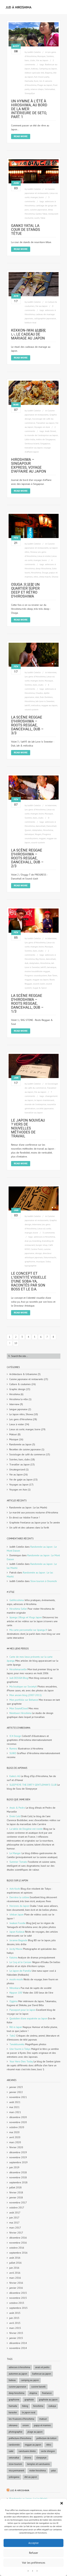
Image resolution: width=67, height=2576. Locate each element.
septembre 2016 (18, 2252)
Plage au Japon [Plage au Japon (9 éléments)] (35, 2431)
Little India (30, 439)
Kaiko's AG (14, 1776)
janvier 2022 (16, 2092)
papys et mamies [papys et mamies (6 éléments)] (42, 2425)
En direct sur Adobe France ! (24, 1517)
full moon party (41, 76)
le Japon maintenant (44, 1100)
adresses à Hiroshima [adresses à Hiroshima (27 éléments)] (19, 2367)
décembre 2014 (18, 2343)
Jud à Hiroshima (19, 2490)
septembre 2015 (18, 2307)
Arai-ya (28, 1241)
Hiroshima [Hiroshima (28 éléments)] (38, 2406)
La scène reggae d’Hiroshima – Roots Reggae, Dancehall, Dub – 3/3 (27, 725)
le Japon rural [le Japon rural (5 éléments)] (28, 2412)
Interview (52, 672)
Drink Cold (15, 1816)
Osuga (45, 572)
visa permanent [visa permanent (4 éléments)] (16, 2470)
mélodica (35, 705)
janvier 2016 (16, 2287)
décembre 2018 (18, 2172)
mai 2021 (14, 2107)
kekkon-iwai (30, 322)
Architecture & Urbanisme (23, 1374)
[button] (61, 2503)
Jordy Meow (15, 1949)
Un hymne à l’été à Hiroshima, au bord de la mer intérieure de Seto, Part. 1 (29, 109)
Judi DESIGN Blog (18, 1678)
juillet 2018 (15, 2187)
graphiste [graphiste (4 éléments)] (29, 2399)
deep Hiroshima (43, 568)
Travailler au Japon (45, 423)
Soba (48, 1261)
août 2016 (14, 2257)
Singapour (45, 443)
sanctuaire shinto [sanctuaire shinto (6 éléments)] (27, 2451)
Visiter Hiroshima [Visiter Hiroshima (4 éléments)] (37, 2470)
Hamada (29, 81)
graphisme (30, 1261)
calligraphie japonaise (45, 318)
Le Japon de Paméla (20, 1970)
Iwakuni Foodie (17, 1923)
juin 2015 (14, 2318)
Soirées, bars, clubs (34, 684)
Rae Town (52, 975)
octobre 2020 (16, 2127)
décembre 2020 (18, 2117)
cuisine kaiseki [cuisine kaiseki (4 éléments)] (38, 2386)
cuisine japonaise (38, 209)
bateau (34, 68)
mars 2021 (15, 2112)
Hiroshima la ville (18, 1399)
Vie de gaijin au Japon (21, 1479)
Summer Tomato (18, 1861)
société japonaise (45, 1108)
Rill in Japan (15, 2027)
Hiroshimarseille (18, 1669)
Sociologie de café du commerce (27, 1454)
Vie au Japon (42, 60)
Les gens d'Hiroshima (35, 676)
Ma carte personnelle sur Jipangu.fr (28, 1629)
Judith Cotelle (34, 52)
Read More (21, 136)
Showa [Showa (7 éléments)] (27, 2457)
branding (36, 1241)
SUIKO (12, 1753)
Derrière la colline (19, 1897)
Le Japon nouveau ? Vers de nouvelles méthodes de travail (28, 1128)
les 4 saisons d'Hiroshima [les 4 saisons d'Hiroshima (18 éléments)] (21, 2418)
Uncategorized (17, 1469)
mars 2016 (15, 2277)
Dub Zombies (46, 697)
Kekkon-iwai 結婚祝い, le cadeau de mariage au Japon (28, 334)
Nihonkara (14, 1988)
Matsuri (13, 1434)
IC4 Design (15, 1736)
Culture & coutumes (20, 1384)
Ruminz (13, 1748)
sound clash (39, 983)
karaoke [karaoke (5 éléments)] (13, 2412)
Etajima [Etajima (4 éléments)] (33, 2393)
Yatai (42, 218)
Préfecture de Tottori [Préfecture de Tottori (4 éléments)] (46, 2438)
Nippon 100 (15, 1992)
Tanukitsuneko (16, 2044)
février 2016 (16, 2282)
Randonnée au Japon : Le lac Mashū (28, 1507)
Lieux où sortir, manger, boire (24, 1429)
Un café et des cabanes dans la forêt (29, 1527)
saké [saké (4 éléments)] (11, 2451)
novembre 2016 (18, 2242)
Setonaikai (49, 89)
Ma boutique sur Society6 (23, 1686)
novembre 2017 (18, 2202)
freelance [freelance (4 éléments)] (47, 2393)
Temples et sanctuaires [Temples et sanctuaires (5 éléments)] (38, 2464)
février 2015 (16, 2333)
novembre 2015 (18, 2297)
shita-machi (45, 576)
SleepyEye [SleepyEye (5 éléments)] (41, 2457)
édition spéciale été (34, 72)
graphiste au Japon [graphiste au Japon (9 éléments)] (48, 2399)
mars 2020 (15, 2142)
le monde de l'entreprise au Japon (41, 435)
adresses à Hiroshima (44, 1236)
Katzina (13, 1957)
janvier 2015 (16, 2338)
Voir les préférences (33, 2562)
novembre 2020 (18, 2122)
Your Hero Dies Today (21, 2061)
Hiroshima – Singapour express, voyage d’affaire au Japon (28, 465)
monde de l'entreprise (35, 1104)
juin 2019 (14, 2167)
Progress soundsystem (36, 975)
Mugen (38, 834)
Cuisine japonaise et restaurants (26, 1379)
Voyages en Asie (42, 427)
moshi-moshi (16, 1979)
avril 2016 (14, 2272)
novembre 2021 (18, 2097)
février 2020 (16, 2147)
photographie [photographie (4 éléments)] (15, 2431)
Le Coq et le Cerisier (20, 1962)
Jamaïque (29, 834)
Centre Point (37, 1249)
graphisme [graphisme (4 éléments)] (14, 2399)
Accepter (33, 2543)
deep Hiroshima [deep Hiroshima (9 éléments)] (16, 2393)
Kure (36, 81)
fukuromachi (50, 1257)
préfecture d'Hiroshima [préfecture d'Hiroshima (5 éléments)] (20, 2438)
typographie (30, 1265)
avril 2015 (14, 2323)
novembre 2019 (18, 2157)
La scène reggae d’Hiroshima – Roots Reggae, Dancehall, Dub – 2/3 (27, 858)
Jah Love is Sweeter (45, 701)
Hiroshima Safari (18, 1608)
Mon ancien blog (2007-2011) (25, 1695)
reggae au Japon (49, 705)
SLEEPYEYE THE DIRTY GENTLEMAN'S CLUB (33, 1784)
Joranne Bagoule (18, 1940)
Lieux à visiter (44, 556)
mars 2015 (15, 2328)
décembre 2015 (18, 2292)
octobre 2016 (16, 2247)
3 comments (49, 1232)
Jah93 (27, 705)
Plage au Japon (44, 85)
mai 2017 (14, 2222)
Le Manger (15, 1853)
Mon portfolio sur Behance (23, 1699)
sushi (36, 218)
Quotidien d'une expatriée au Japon (28, 2018)
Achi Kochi (14, 1888)
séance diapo (37, 89)
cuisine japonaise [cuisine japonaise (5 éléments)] (17, 2386)
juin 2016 (14, 2267)
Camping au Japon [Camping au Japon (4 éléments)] (30, 2380)
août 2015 (14, 2313)
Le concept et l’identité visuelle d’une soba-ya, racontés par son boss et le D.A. (28, 1281)
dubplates (37, 830)
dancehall (41, 826)
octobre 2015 (16, 2302)
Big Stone (40, 959)
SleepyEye (30, 93)
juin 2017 (14, 2217)
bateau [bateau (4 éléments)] (12, 2380)
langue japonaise (18, 1409)
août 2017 (14, 2212)
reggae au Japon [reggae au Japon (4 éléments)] (33, 2444)
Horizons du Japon (19, 1905)
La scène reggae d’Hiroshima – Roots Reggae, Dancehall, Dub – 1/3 (27, 1003)
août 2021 (14, 2102)
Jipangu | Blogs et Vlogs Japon (25, 1617)
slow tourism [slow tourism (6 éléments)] (15, 2464)
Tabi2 (12, 2035)
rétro (36, 576)
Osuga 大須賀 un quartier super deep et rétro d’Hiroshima (25, 590)
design (38, 1253)
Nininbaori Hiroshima (20, 1713)
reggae (42, 838)
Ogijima (13, 2001)
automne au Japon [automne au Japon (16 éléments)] (18, 2373)
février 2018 (16, 2192)
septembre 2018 (18, 2182)
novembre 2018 (18, 2177)
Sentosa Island (32, 443)
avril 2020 (14, 2137)
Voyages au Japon (18, 1484)
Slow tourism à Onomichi (43, 1581)
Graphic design (17, 1389)
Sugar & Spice (40, 987)
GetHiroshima (16, 1600)
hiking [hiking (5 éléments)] (25, 2406)
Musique (41, 56)
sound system (31, 709)
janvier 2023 (16, 2087)
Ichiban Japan (16, 1914)
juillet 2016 (15, 2262)
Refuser (33, 2552)
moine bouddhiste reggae (37, 971)
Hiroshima (36, 572)
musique (40, 1261)
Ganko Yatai (41, 213)
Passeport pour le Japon (22, 2009)
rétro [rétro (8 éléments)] (48, 2444)
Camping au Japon (48, 68)
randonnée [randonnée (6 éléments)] (14, 2444)
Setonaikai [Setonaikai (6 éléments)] (14, 2457)
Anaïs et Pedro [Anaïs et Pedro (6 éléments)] (42, 2367)
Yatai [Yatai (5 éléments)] (53, 2470)
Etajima (48, 72)
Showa (55, 576)
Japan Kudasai (16, 1931)
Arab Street (50, 431)
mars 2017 (15, 2227)
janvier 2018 (16, 2197)
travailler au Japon (34, 447)
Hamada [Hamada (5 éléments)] (13, 2406)
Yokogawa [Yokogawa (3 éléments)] (14, 2477)
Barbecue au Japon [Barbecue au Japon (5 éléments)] (41, 2373)
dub (37, 697)
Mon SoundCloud (18, 1708)
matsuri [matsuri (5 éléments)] (43, 2418)
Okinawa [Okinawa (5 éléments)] (13, 2425)
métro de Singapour (45, 439)
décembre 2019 (18, 2152)
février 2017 (16, 2232)
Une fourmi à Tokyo (20, 2049)
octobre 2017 (16, 2207)
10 (15, 1343)
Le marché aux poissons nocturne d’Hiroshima (33, 1512)
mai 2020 (14, 2132)
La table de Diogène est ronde (26, 1828)
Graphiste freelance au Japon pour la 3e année (34, 1522)
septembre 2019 (18, 2162)
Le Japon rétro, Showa (21, 1414)
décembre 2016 (18, 2237)
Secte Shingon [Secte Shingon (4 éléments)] (48, 2451)
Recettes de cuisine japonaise (25, 1449)
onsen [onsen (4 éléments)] (26, 2425)
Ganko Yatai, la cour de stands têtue (25, 229)
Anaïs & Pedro (17, 1807)
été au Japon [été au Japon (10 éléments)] (30, 2477)
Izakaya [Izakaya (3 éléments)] (52, 2406)
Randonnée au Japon (20, 1444)
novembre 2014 (18, 2348)
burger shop (42, 1245)
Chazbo (39, 693)
